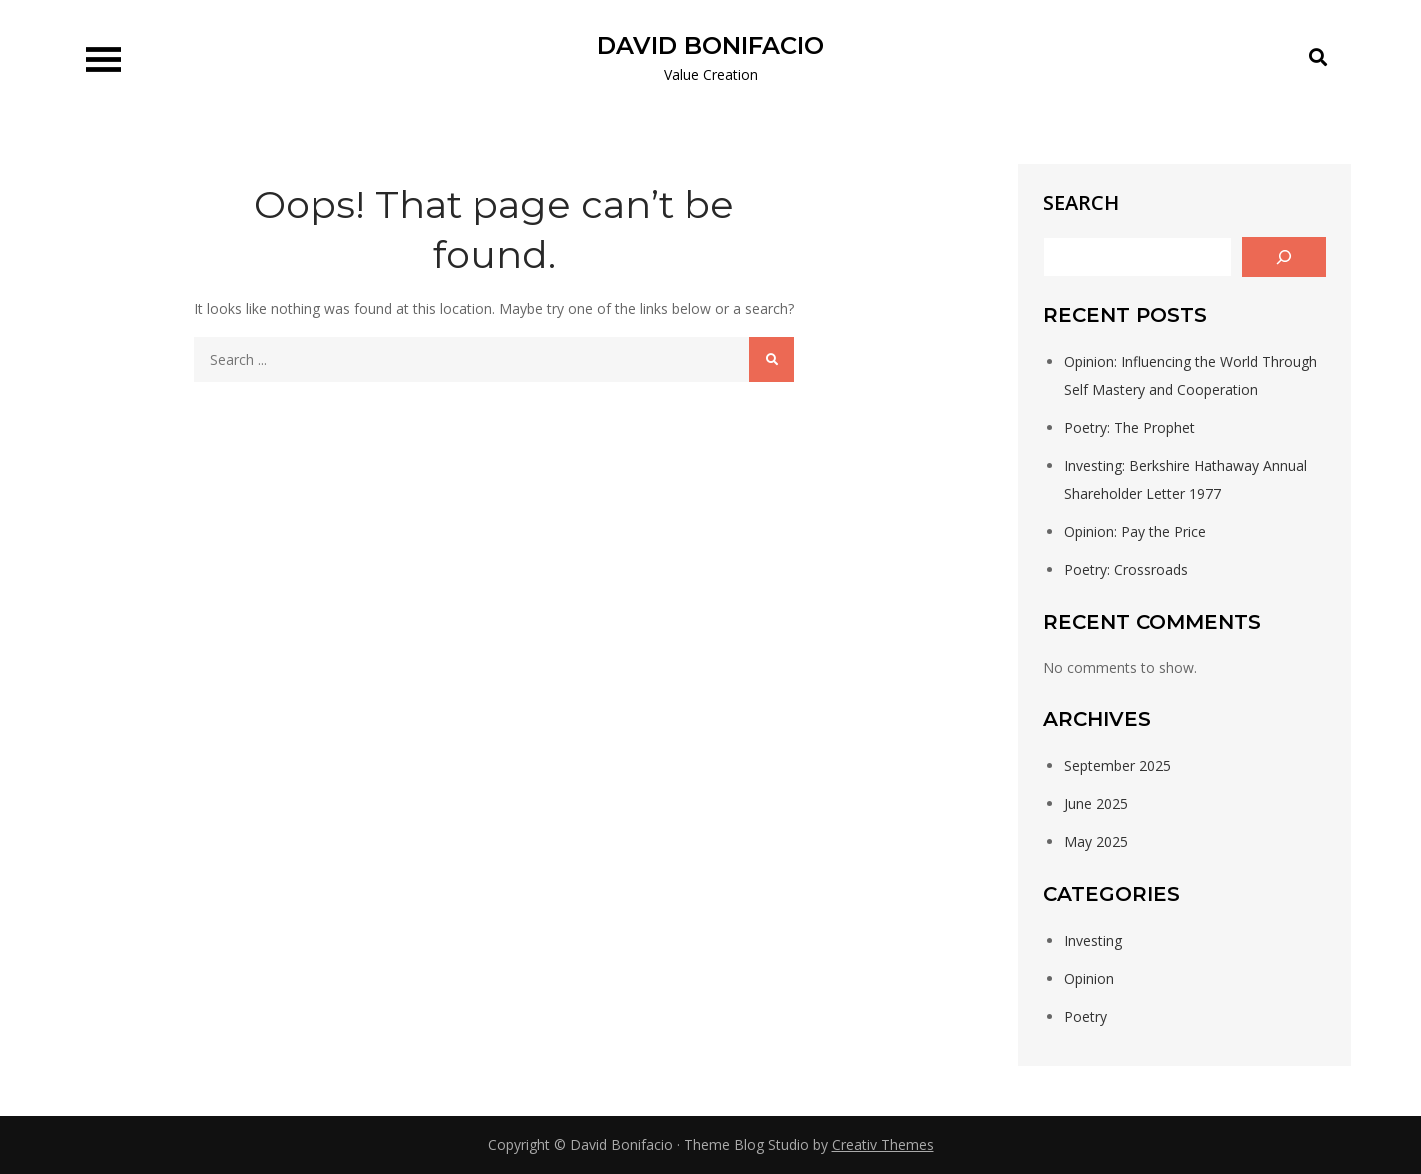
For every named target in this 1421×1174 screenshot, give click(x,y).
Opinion (1089, 978)
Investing (1093, 940)
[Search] (1284, 257)
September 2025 (1117, 765)
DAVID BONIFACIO (710, 45)
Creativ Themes (883, 1144)
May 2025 (1096, 841)
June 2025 (1096, 803)
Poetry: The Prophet (1129, 427)
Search (1081, 202)
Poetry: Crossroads (1126, 569)
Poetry (1085, 1016)
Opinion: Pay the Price (1135, 531)
